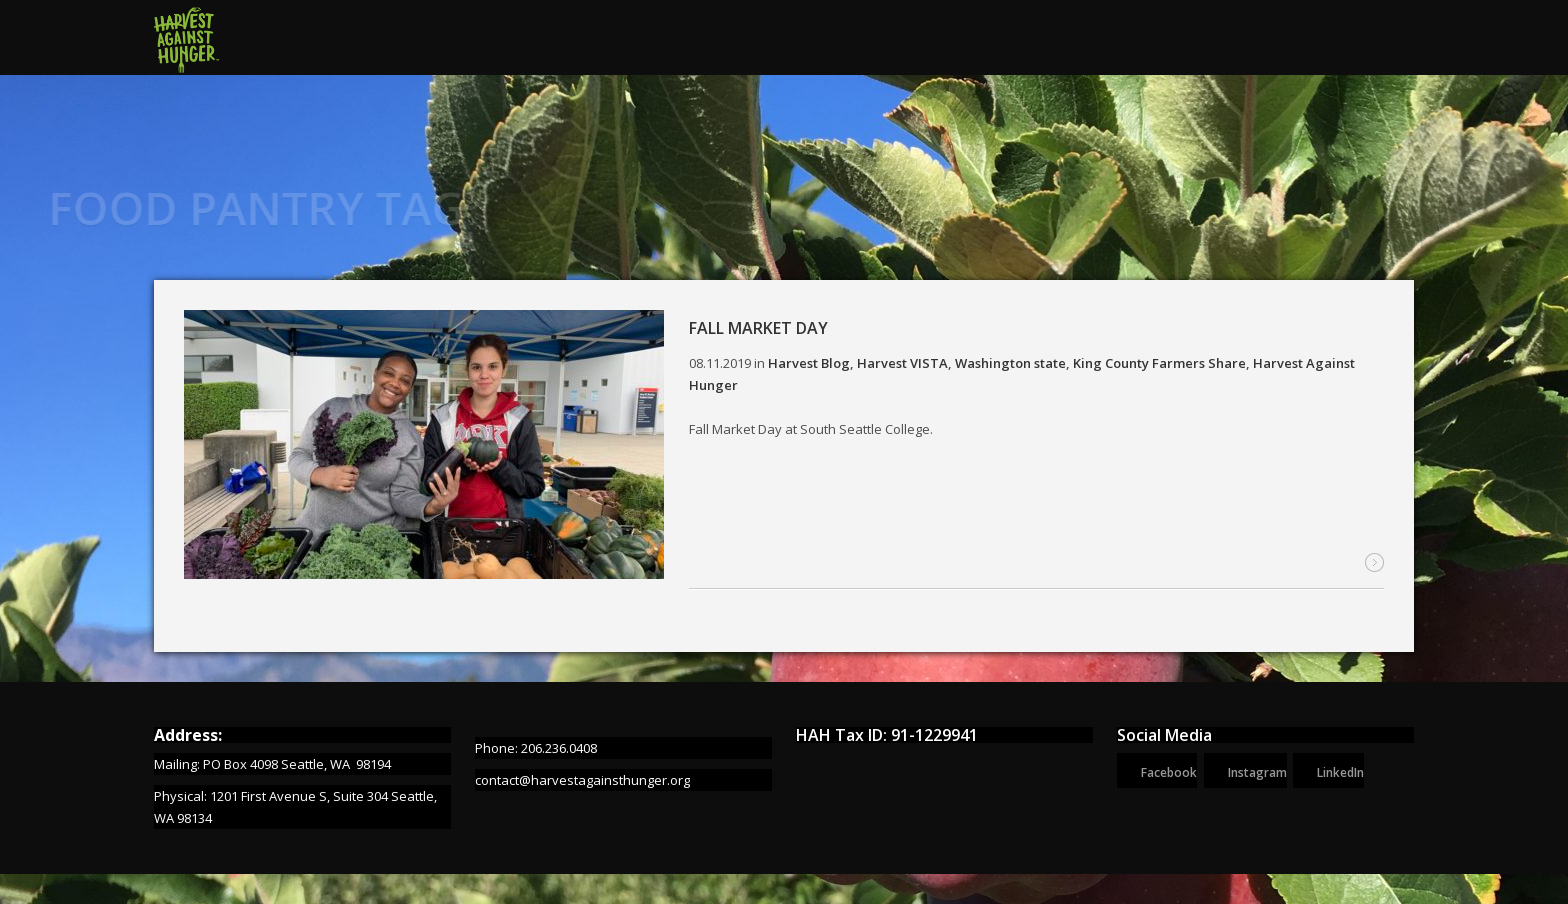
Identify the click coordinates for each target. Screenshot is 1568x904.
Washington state (1010, 364)
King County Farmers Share (1159, 364)
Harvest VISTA (902, 364)
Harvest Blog (809, 364)
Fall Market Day (758, 329)
